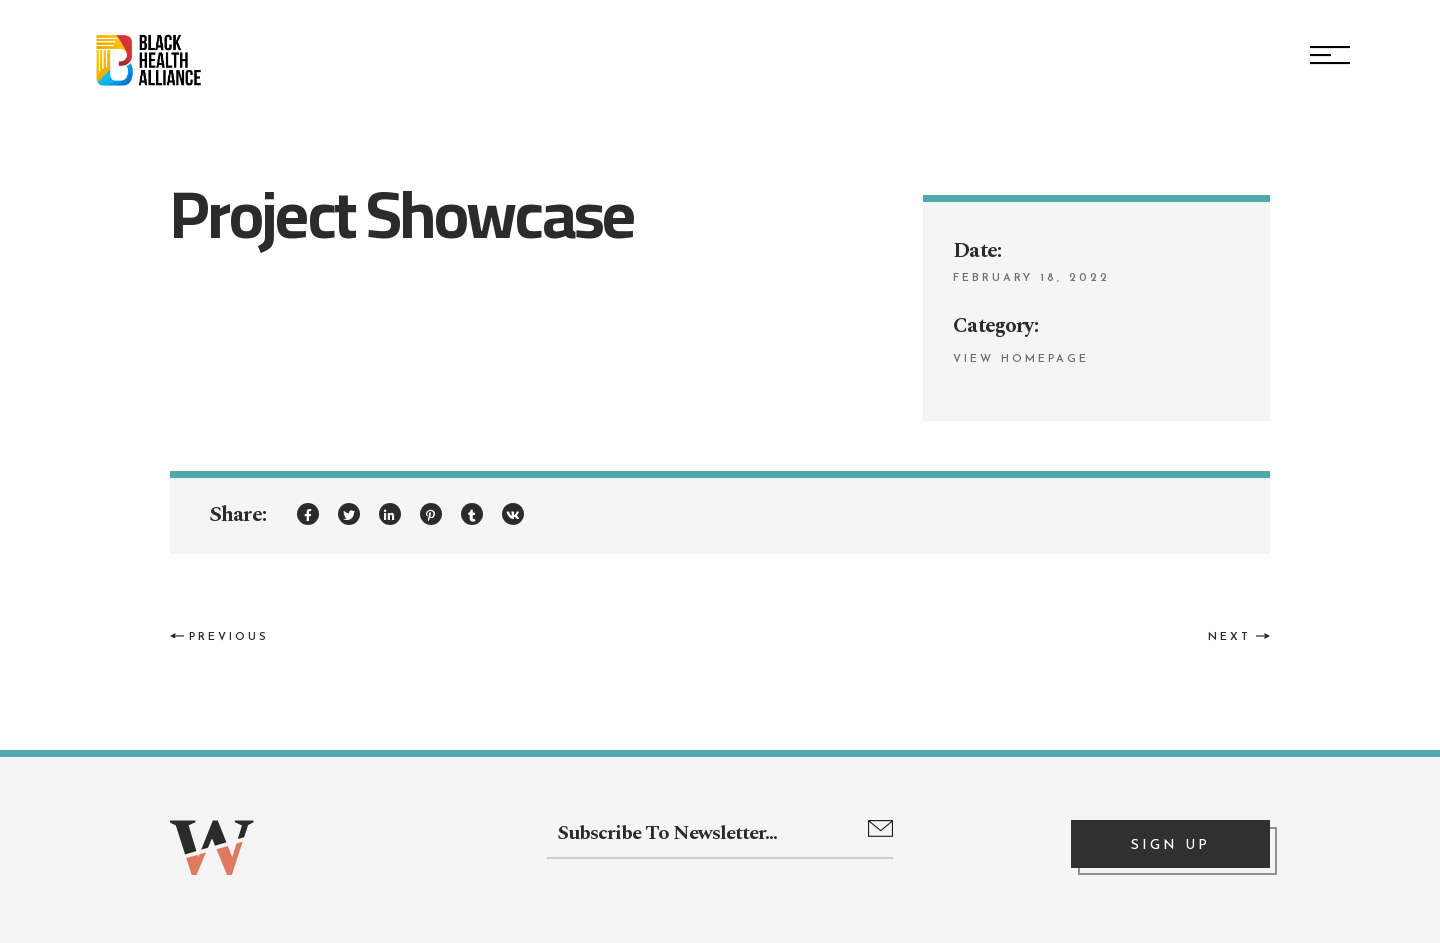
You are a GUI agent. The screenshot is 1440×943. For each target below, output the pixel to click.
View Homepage (1021, 359)
